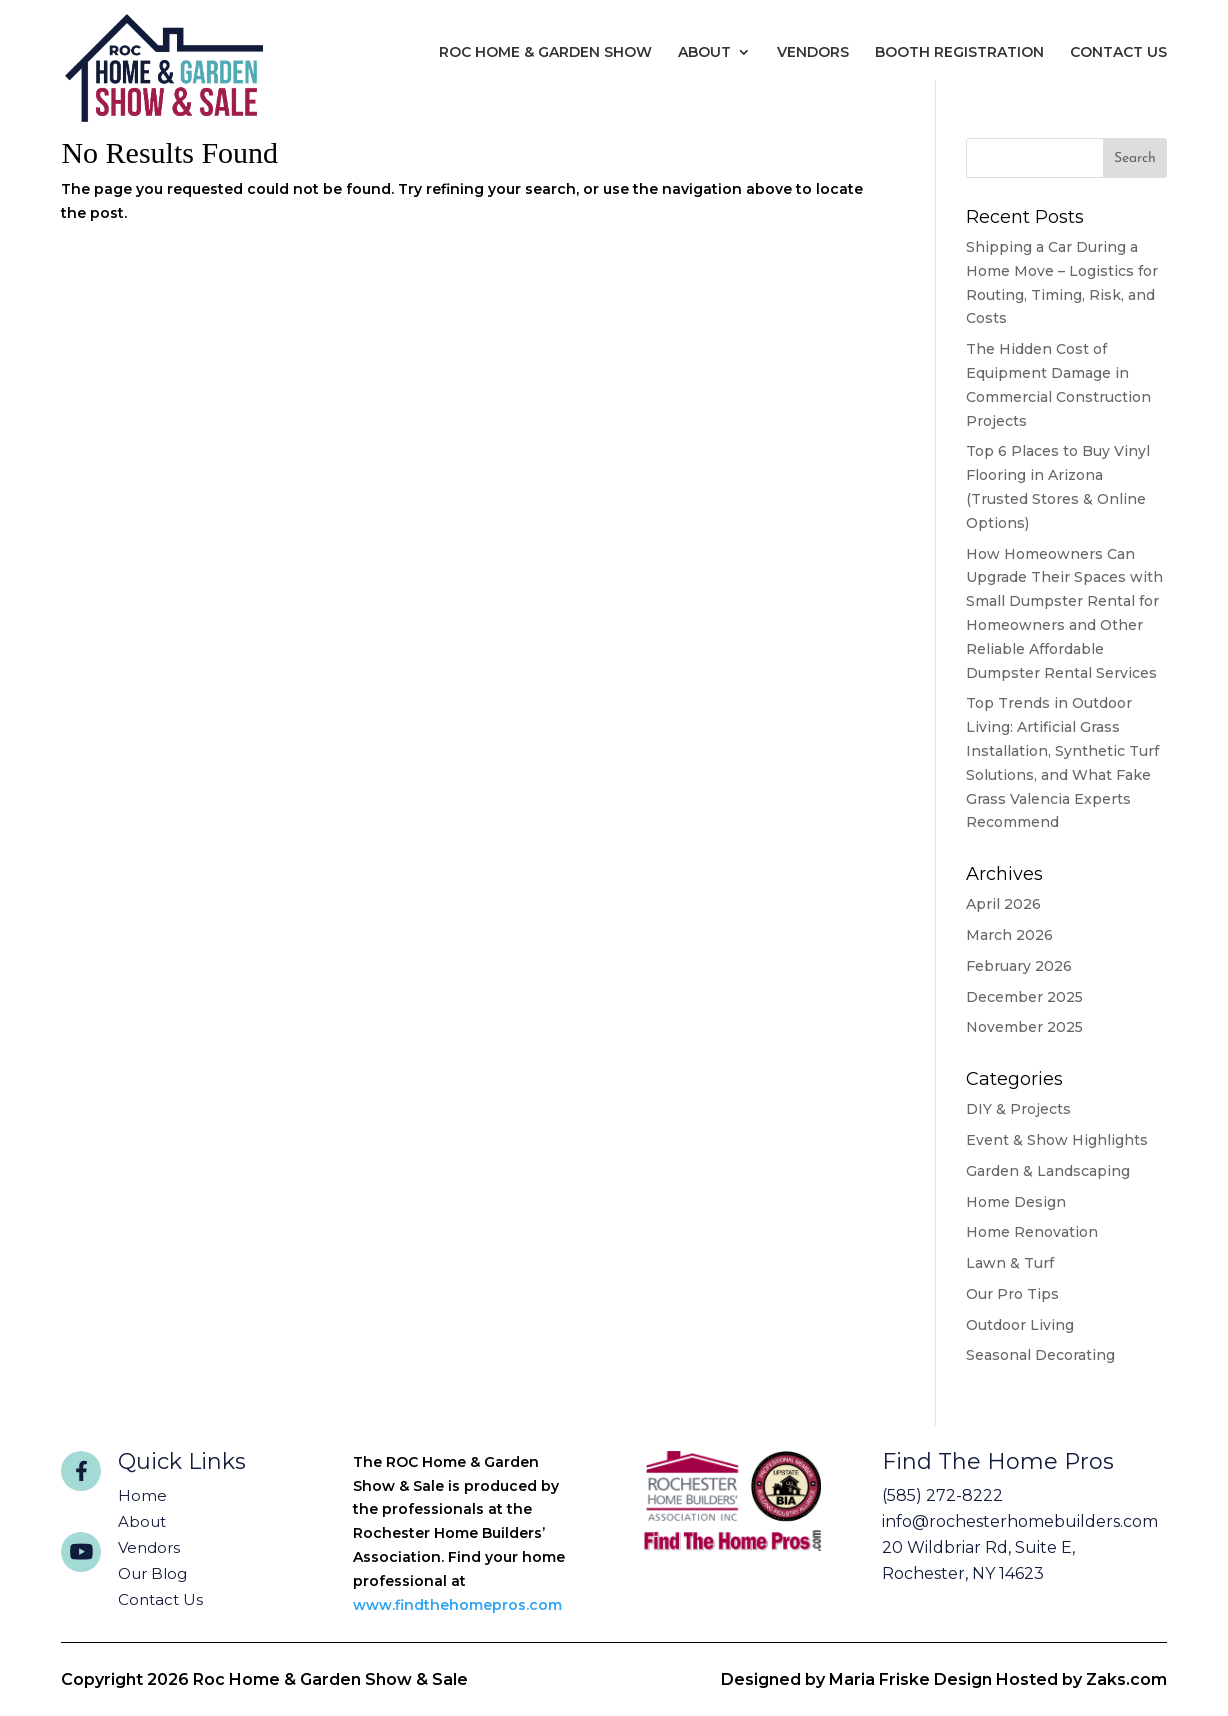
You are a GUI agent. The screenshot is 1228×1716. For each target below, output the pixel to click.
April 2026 (1003, 904)
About (704, 52)
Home (142, 1495)
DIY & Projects (1018, 1109)
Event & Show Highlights (1057, 1140)
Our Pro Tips (1012, 1294)
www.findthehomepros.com (457, 1605)
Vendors (813, 52)
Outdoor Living (1020, 1325)
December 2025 (1024, 997)
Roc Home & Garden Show (545, 52)
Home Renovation (1032, 1232)
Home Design (1016, 1202)
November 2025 (1024, 1027)
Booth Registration (959, 52)
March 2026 (1009, 935)
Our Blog (152, 1573)
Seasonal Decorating (1040, 1355)
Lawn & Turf (1010, 1263)
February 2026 (1019, 966)
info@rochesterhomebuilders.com (1020, 1521)
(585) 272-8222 (942, 1495)
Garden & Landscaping (1048, 1171)
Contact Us (1118, 52)
